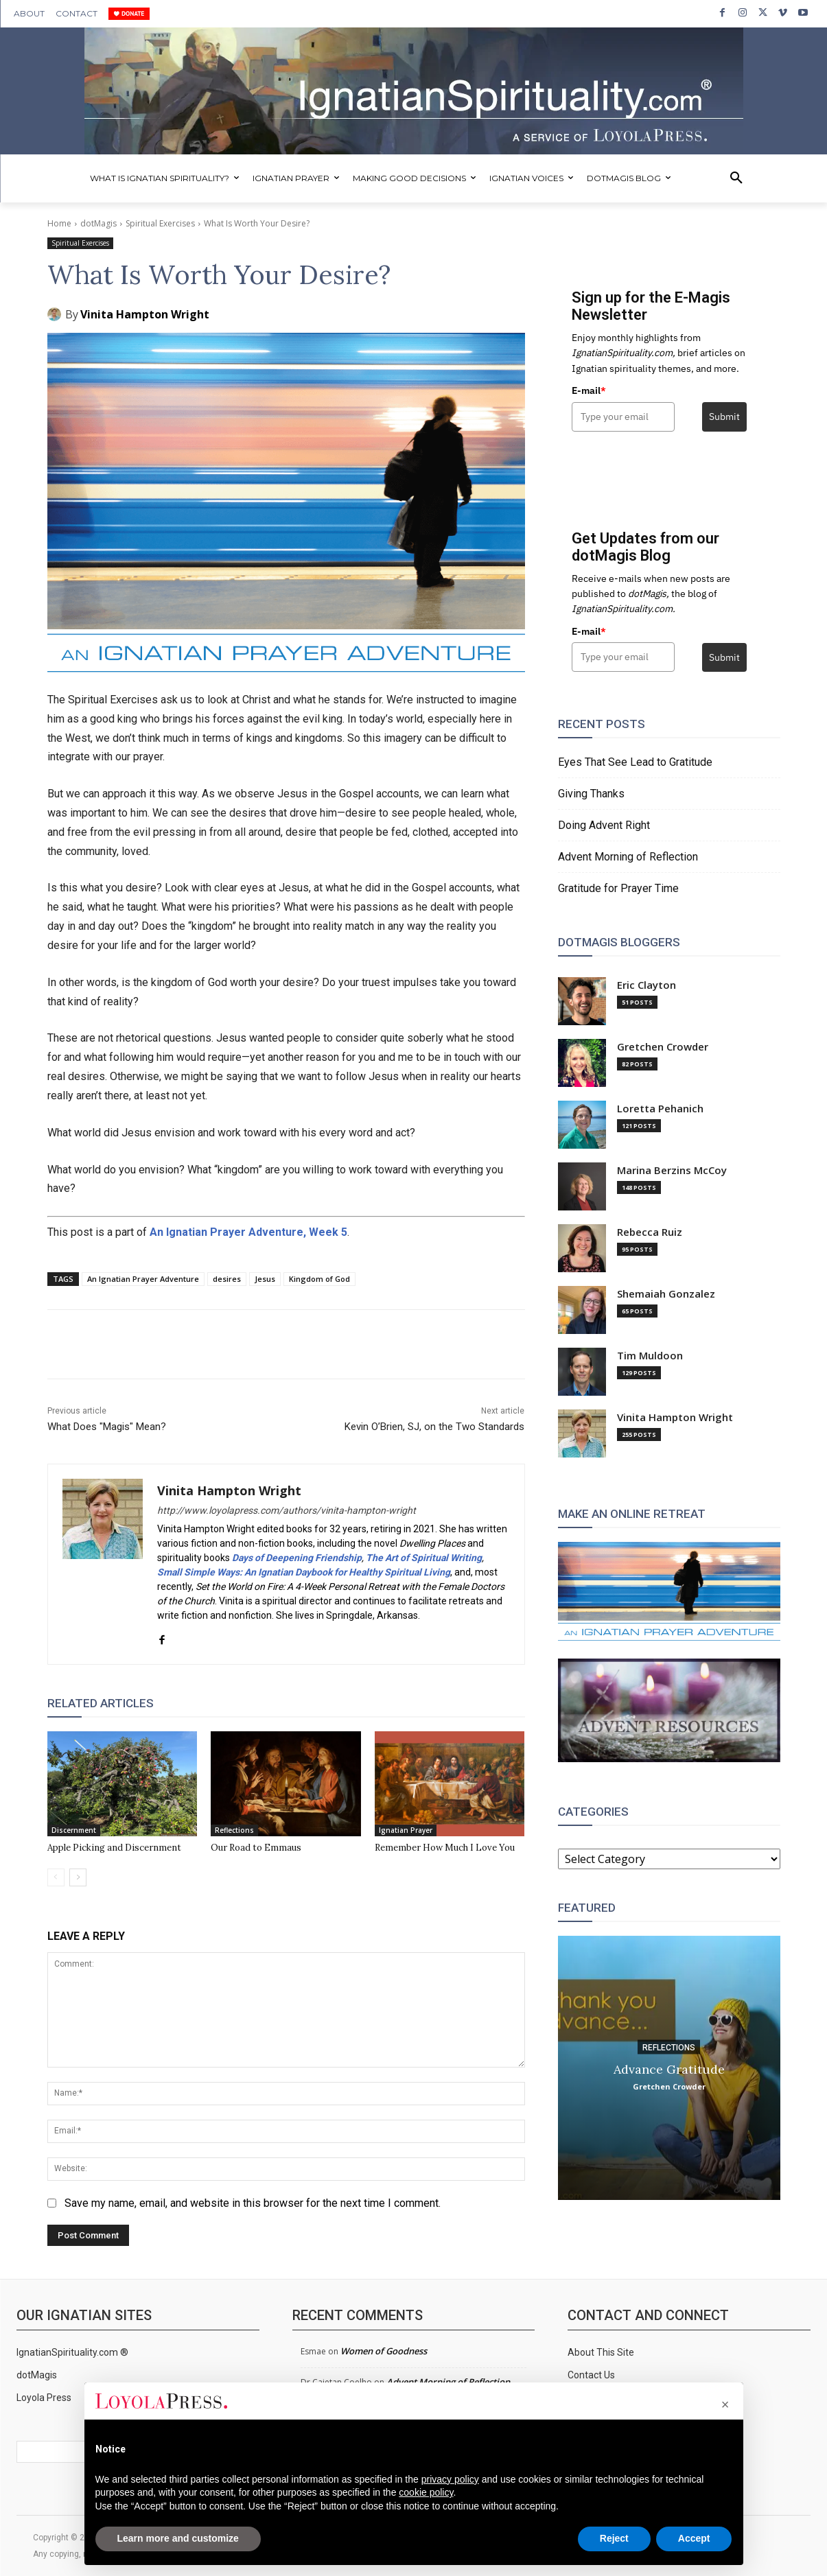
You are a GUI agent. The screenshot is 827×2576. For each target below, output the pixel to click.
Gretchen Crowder (662, 1046)
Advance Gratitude (669, 2068)
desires (227, 1279)
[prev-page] (56, 1877)
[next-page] (77, 1877)
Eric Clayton (646, 985)
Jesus (265, 1279)
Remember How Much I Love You (445, 1847)
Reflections (234, 1830)
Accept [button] (694, 2538)
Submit (724, 416)
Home (59, 223)
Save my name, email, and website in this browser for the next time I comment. (253, 2203)
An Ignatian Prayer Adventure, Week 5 (248, 1232)
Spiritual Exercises (160, 223)
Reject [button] (614, 2538)
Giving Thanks (591, 793)
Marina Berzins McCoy (672, 1170)
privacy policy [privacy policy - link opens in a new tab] (450, 2479)
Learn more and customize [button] (178, 2538)
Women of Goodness (383, 2351)
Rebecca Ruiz (649, 1232)
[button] (736, 178)
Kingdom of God (319, 1279)
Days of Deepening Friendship (297, 1557)
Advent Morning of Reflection (628, 856)
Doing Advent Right (604, 825)
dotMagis (98, 223)
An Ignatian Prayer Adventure (143, 1279)
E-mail (589, 390)
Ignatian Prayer (405, 1830)
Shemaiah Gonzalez (666, 1293)
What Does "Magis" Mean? (106, 1426)
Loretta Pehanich (660, 1108)
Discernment (73, 1830)
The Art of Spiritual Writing (424, 1557)
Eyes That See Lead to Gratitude (635, 762)
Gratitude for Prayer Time (618, 888)
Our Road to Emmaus (256, 1847)
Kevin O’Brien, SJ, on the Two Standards (434, 1426)
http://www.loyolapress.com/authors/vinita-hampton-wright (286, 1510)
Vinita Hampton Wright (144, 314)
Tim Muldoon (650, 1355)
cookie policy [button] (426, 2492)
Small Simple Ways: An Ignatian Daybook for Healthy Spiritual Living (303, 1572)
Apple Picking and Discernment (114, 1847)
